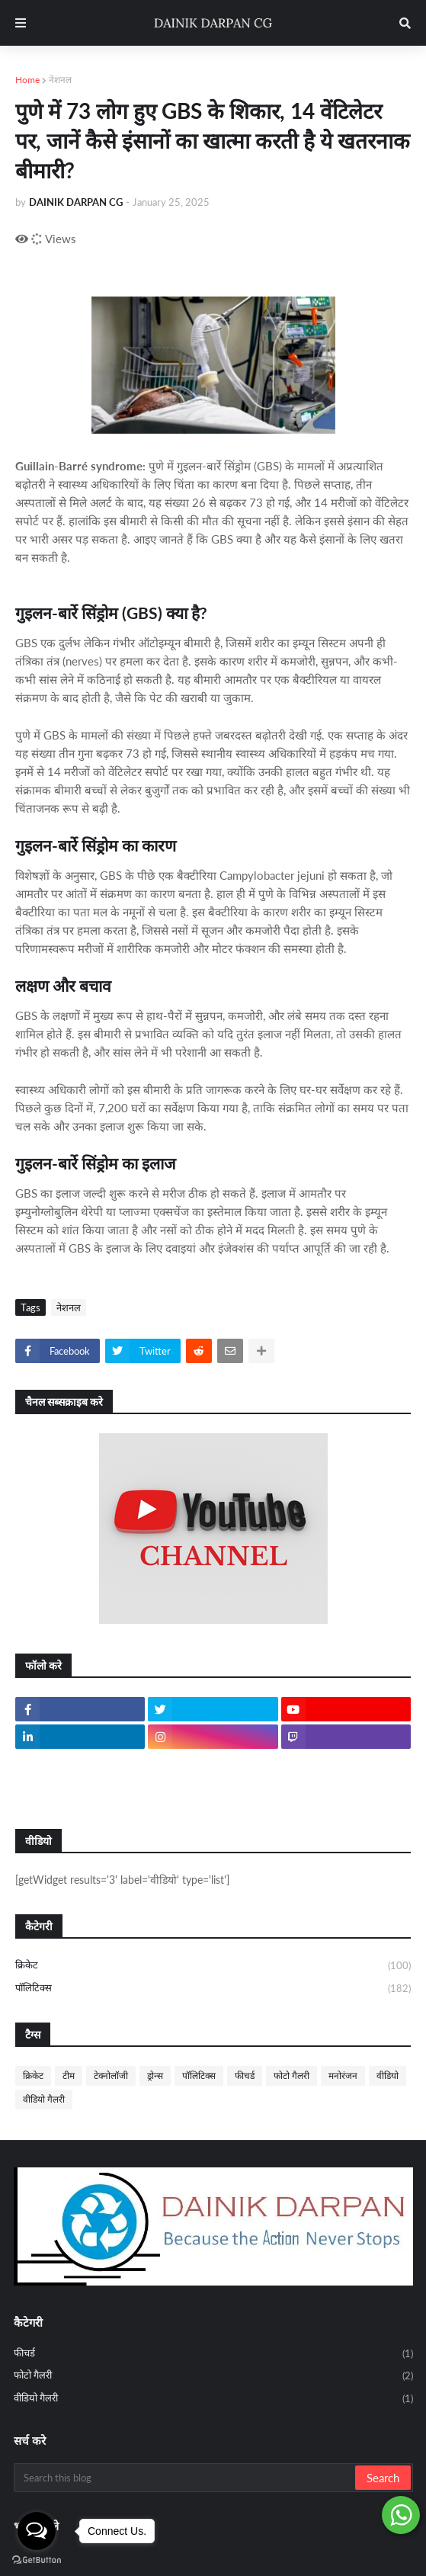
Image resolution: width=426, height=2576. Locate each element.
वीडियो (387, 2075)
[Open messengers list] (37, 2531)
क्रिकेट (213, 1966)
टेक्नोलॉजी (111, 2075)
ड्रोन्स (155, 2075)
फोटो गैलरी (291, 2075)
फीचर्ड (245, 2075)
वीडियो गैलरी (44, 2099)
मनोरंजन (342, 2075)
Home (27, 79)
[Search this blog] (185, 2477)
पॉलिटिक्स (213, 1988)
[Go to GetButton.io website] (36, 2560)
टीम (68, 2075)
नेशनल (60, 79)
